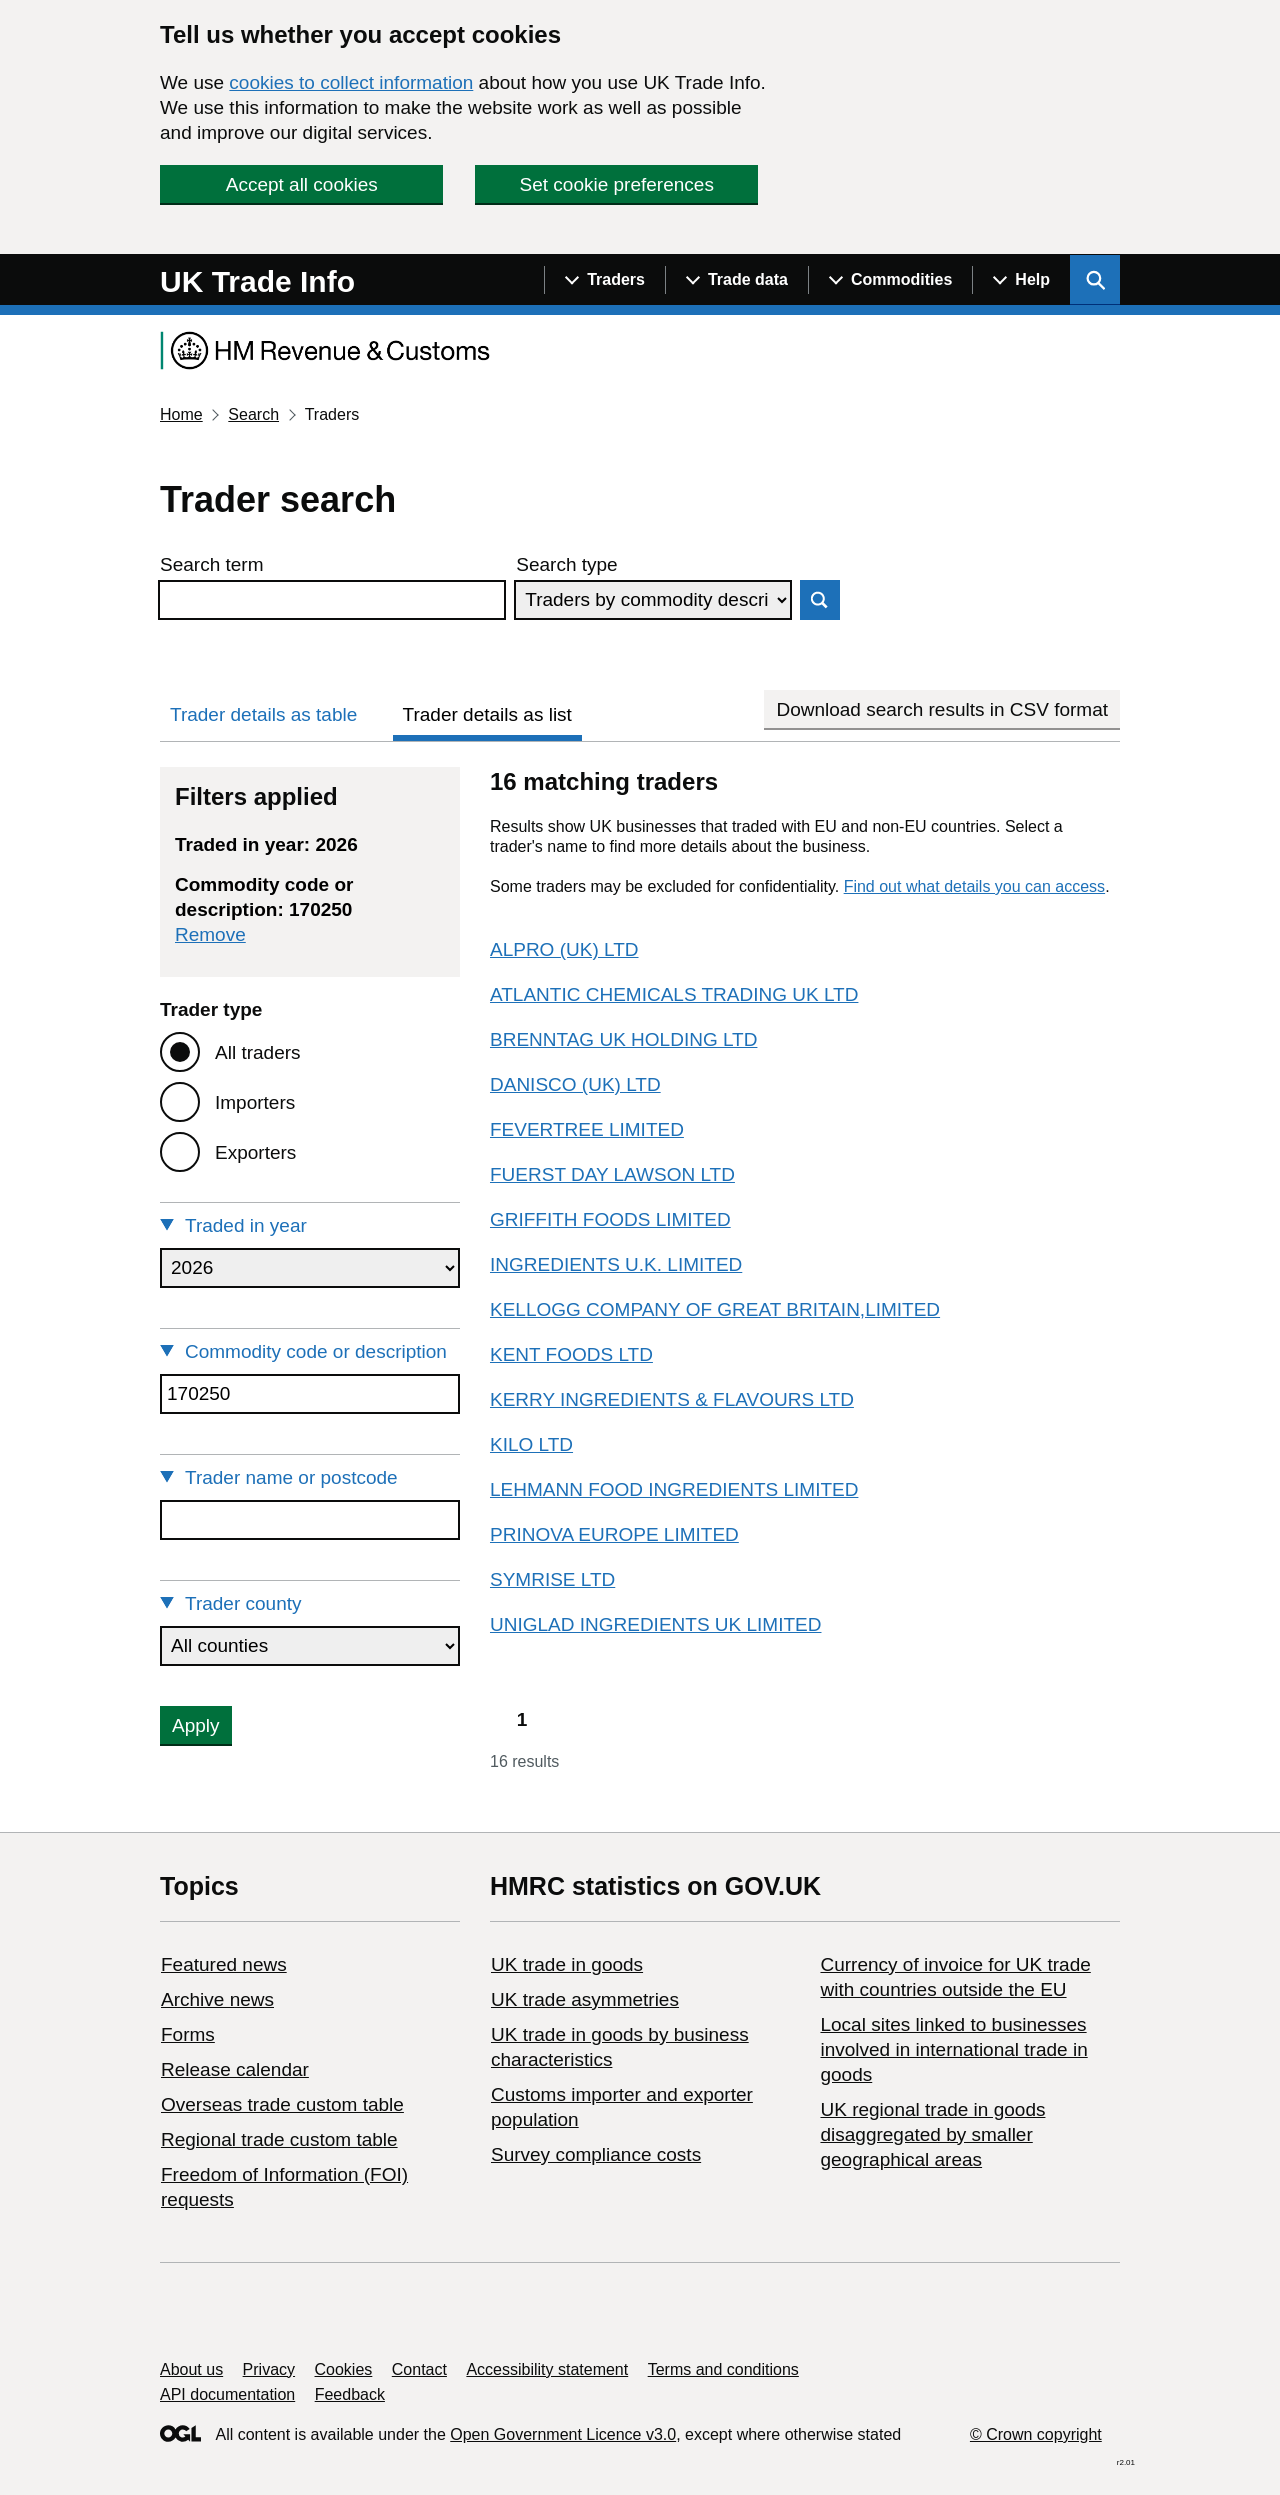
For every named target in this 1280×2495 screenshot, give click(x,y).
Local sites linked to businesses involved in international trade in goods (953, 2049)
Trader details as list (487, 714)
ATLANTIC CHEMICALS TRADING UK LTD (674, 994)
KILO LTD (531, 1444)
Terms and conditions (723, 2369)
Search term (211, 564)
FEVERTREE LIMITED (587, 1129)
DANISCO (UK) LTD (575, 1084)
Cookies (344, 2369)
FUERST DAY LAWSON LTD (612, 1174)
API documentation (227, 2394)
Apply (196, 1725)
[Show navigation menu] (604, 280)
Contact (419, 2369)
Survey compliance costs (596, 2154)
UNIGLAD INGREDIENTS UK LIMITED (656, 1624)
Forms (188, 2034)
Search (253, 414)
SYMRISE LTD (552, 1579)
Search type (566, 564)
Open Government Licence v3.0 (563, 2434)
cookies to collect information (351, 82)
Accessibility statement (547, 2369)
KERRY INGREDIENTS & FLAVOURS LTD (672, 1399)
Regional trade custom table (279, 2139)
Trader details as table (263, 714)
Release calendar (235, 2069)
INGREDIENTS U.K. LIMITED (616, 1264)
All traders (258, 1052)
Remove (210, 934)
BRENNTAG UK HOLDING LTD (623, 1039)
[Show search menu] (1095, 280)
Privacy (269, 2369)
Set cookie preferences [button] (617, 184)
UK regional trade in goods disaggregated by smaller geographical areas (932, 2134)
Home (181, 414)
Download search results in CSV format (942, 709)
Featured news (224, 1964)
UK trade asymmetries (585, 1999)
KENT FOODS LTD (571, 1354)
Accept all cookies (302, 184)
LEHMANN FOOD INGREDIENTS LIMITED (674, 1489)
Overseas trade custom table (282, 2104)
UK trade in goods (567, 1964)
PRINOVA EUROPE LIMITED (614, 1534)
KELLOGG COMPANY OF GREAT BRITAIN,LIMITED (715, 1309)
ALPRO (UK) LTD (564, 949)
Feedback (350, 2394)
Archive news (217, 1999)
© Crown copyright (1036, 2434)
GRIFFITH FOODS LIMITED (610, 1219)
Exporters (255, 1152)
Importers (255, 1102)
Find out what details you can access (974, 886)
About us (191, 2369)
